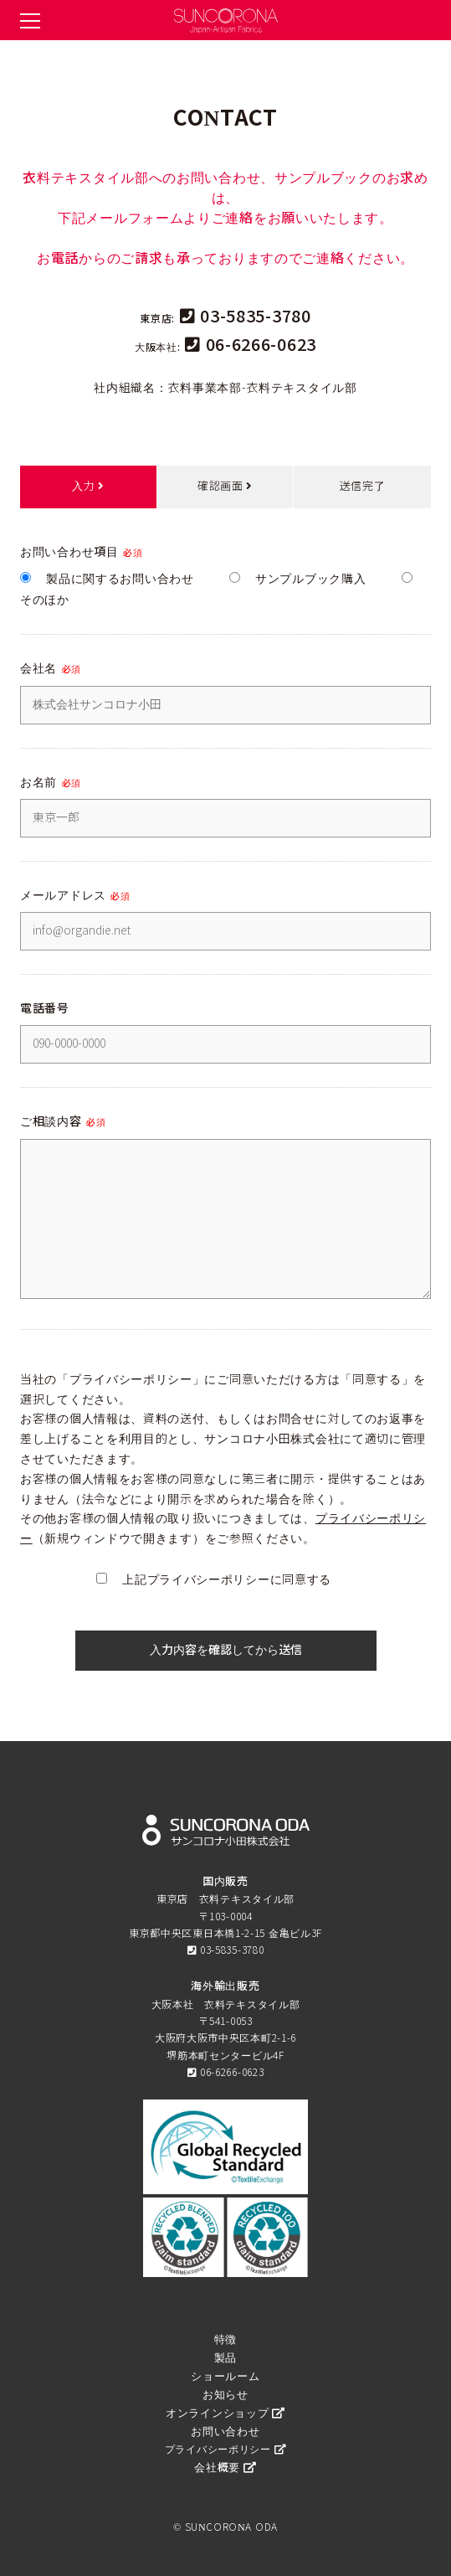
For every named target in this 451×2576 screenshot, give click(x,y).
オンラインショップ (225, 2413)
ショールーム (225, 2376)
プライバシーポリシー (225, 2449)
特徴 (225, 2339)
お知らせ (225, 2394)
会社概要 (225, 2467)
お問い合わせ (225, 2431)
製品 (225, 2358)
